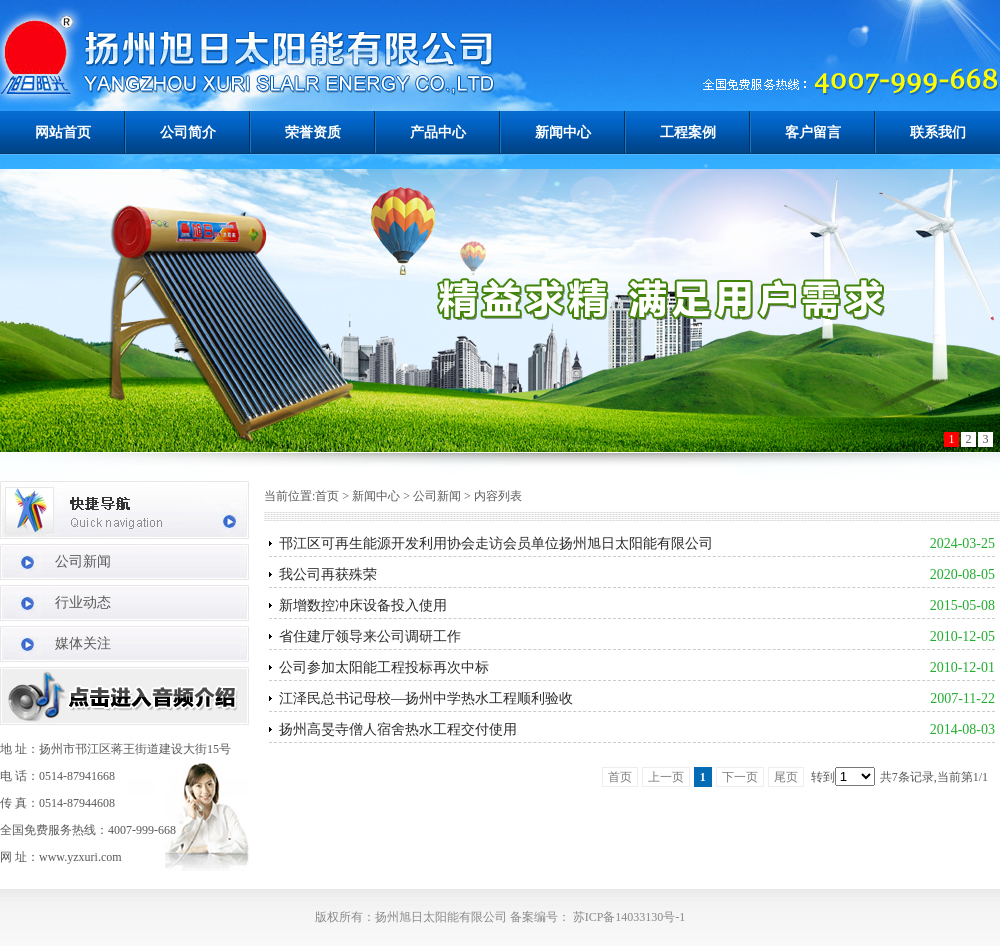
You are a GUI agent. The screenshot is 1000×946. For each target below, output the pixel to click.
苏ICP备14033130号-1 (628, 917)
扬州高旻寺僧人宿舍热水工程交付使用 (398, 729)
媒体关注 (83, 643)
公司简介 (188, 132)
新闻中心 (563, 132)
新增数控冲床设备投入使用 (363, 605)
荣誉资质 (313, 132)
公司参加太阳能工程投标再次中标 (384, 667)
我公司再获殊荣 (328, 574)
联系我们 (938, 132)
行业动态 (83, 602)
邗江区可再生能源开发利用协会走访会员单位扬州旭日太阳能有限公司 (496, 543)
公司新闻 (83, 561)
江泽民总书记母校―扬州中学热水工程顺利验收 (426, 698)
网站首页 (63, 132)
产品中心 (438, 132)
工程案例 (688, 132)
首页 (327, 496)
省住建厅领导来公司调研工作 (370, 636)
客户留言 (813, 132)
